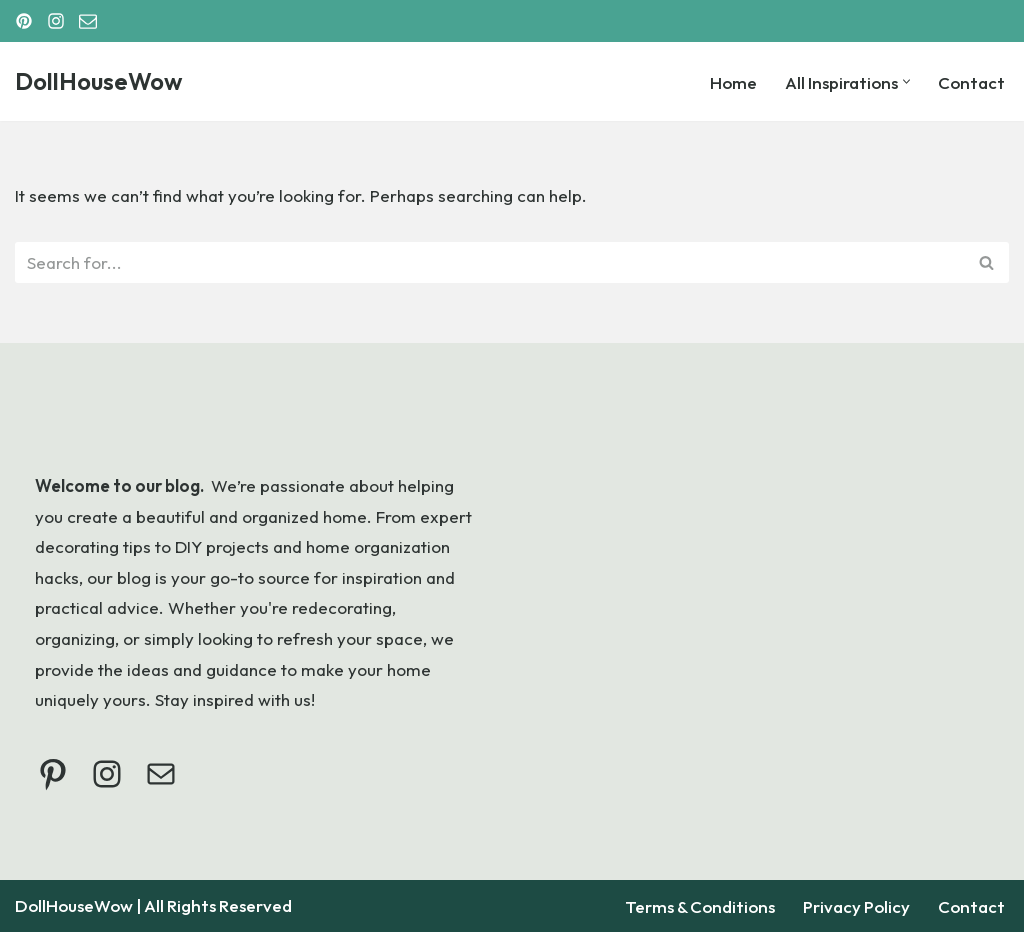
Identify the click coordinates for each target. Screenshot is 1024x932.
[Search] (489, 262)
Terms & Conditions (700, 906)
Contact (971, 82)
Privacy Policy (856, 906)
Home (733, 82)
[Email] (88, 21)
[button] (906, 81)
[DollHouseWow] (98, 81)
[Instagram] (56, 21)
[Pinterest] (24, 21)
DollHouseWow (74, 905)
